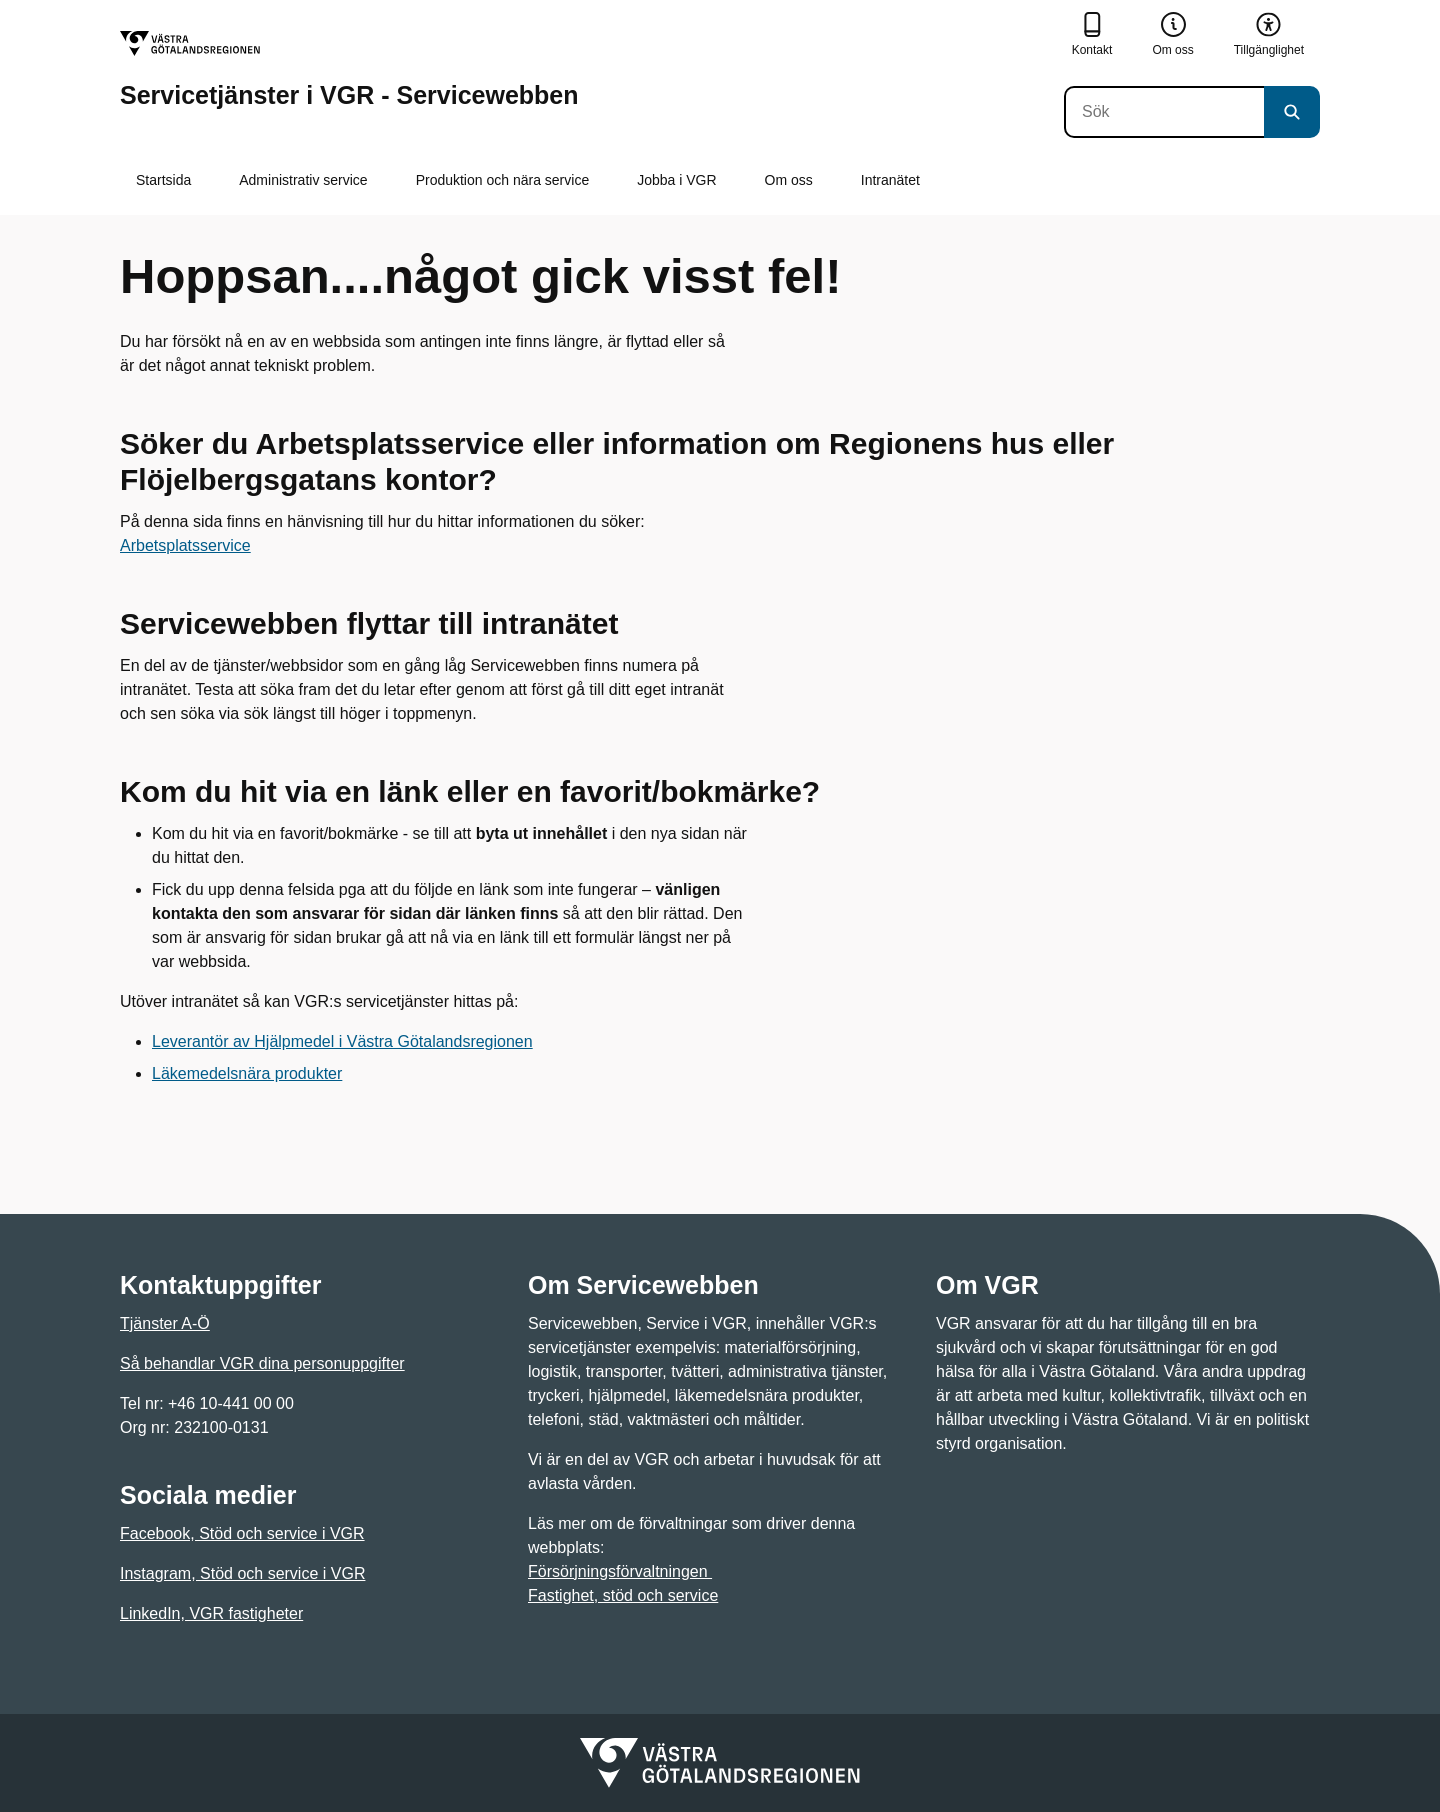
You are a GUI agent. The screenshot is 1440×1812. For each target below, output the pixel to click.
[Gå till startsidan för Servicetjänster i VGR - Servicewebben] (349, 69)
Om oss (789, 180)
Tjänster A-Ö (165, 1323)
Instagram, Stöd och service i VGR (242, 1573)
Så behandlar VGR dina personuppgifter (262, 1363)
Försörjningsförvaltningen (620, 1571)
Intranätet (890, 180)
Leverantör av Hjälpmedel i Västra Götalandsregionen (342, 1041)
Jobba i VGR (676, 180)
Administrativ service (303, 180)
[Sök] (1164, 112)
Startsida (163, 180)
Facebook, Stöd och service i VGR (242, 1533)
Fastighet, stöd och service (623, 1595)
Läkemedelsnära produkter (247, 1073)
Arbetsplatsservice (185, 545)
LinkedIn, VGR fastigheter (211, 1613)
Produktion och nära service (503, 180)
